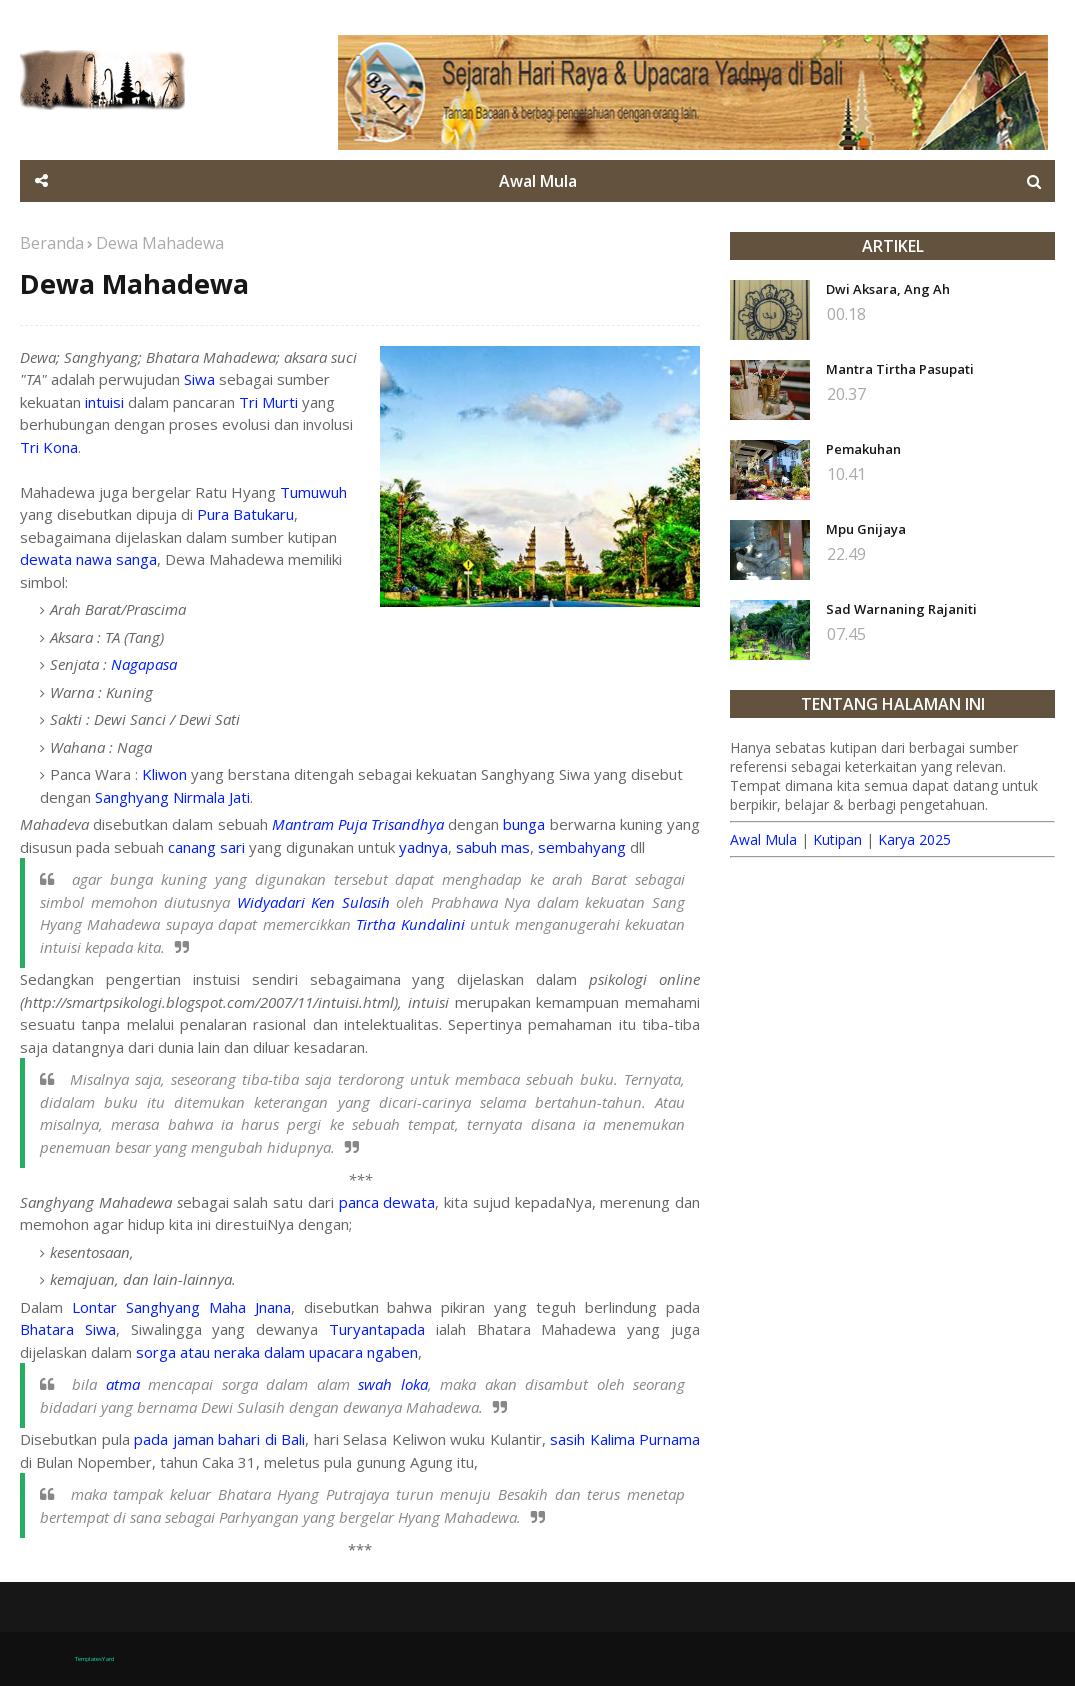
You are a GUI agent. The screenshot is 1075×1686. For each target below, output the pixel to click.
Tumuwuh (313, 492)
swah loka (392, 1384)
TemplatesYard (94, 1659)
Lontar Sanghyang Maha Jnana (181, 1307)
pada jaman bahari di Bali (219, 1439)
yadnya (423, 847)
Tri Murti (268, 402)
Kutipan (837, 839)
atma (123, 1384)
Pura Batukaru (245, 514)
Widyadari (271, 902)
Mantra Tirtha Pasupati (900, 369)
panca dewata (387, 1202)
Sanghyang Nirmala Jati (172, 797)
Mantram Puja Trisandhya (358, 824)
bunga (524, 824)
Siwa (199, 379)
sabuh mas (493, 847)
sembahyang (582, 847)
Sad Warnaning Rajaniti (901, 609)
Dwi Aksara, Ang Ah (888, 289)
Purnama (669, 1439)
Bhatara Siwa (68, 1329)
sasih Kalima (592, 1439)
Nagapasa (144, 664)
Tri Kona (49, 447)
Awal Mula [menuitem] (538, 181)
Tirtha (375, 924)
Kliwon (164, 774)
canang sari (206, 847)
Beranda (52, 243)
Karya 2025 (914, 839)
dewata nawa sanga (88, 559)
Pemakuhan (863, 449)
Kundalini (433, 924)
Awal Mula (763, 839)
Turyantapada (377, 1329)
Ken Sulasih (350, 902)
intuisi (104, 402)
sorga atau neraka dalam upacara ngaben (277, 1352)
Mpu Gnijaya (866, 529)
